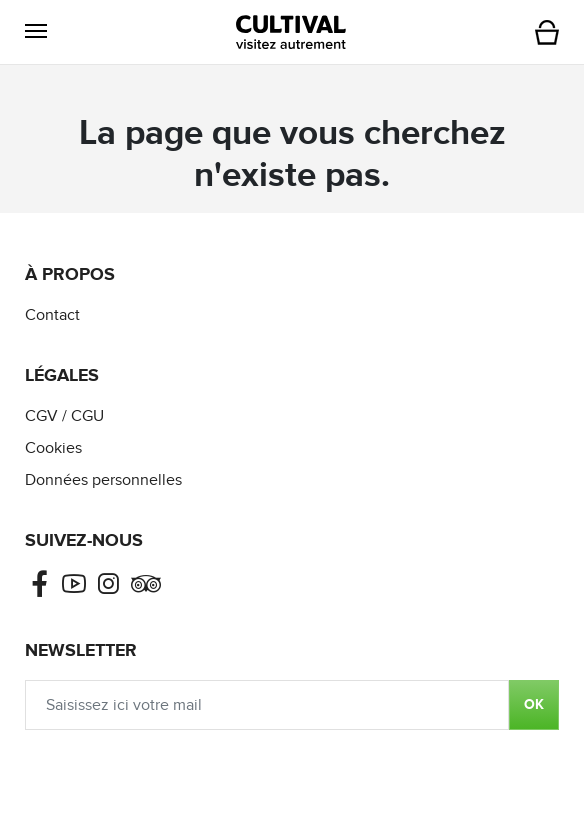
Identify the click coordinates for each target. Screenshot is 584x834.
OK (534, 704)
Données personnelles (103, 480)
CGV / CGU (64, 416)
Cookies (53, 448)
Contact (52, 315)
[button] (36, 31)
